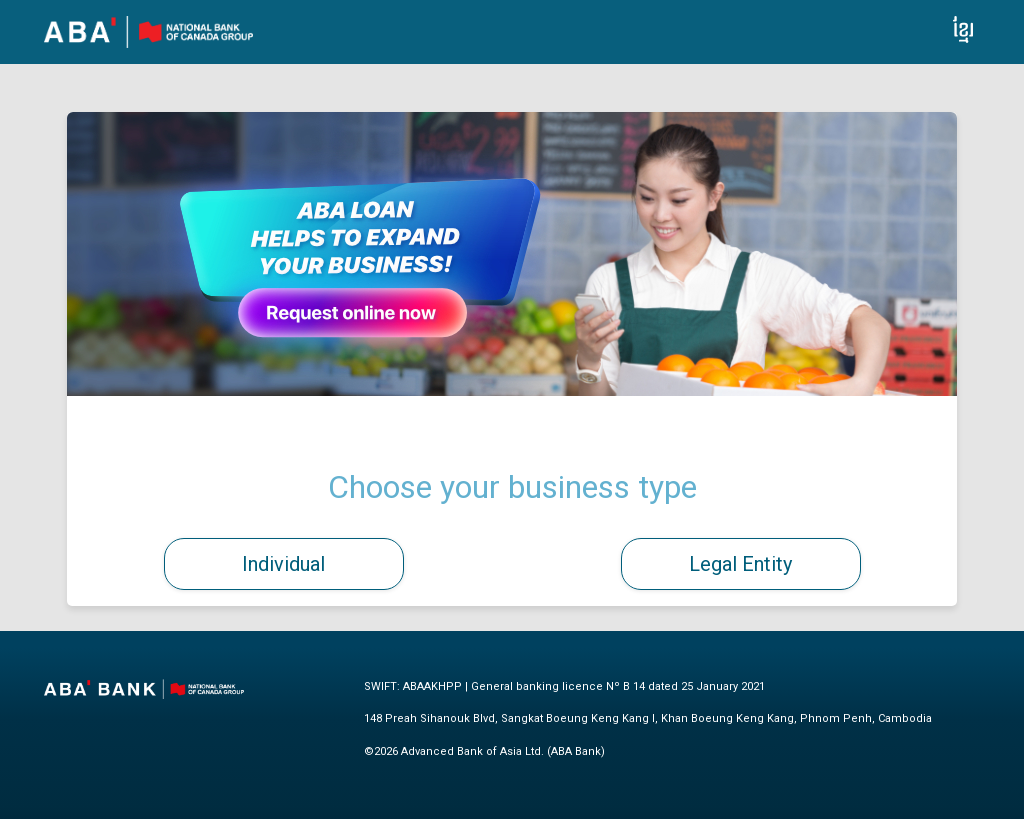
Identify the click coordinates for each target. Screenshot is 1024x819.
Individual (283, 564)
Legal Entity (740, 564)
